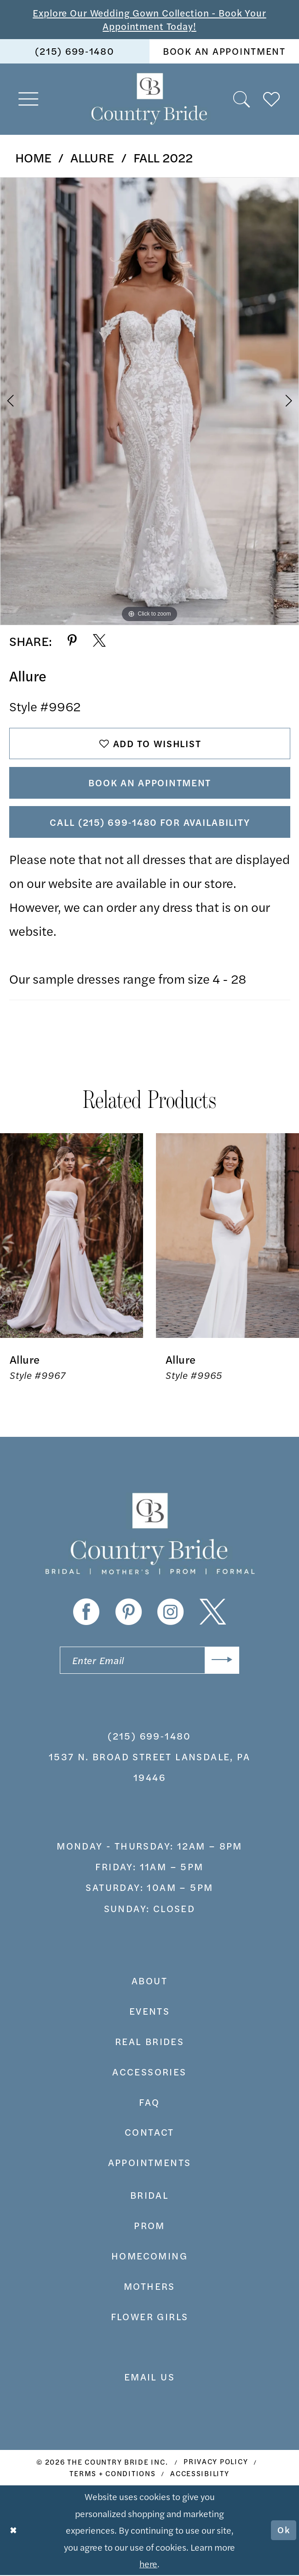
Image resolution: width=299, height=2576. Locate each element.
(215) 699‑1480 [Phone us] (74, 51)
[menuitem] (75, 51)
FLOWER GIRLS (150, 2317)
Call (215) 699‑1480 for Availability (150, 822)
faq (149, 2102)
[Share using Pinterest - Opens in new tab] (72, 641)
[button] (28, 99)
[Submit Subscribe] (221, 1660)
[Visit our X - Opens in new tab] (213, 1612)
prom (149, 2226)
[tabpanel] (149, 401)
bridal (149, 2195)
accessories (149, 2072)
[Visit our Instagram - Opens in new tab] (170, 1612)
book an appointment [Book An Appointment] (224, 51)
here (148, 2564)
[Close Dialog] (13, 2531)
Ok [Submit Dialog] (283, 2530)
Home (33, 157)
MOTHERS (149, 2287)
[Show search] (242, 99)
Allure (92, 157)
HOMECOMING (149, 2256)
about (149, 1981)
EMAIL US (149, 2377)
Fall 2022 (163, 157)
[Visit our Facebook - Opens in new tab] (86, 1612)
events (149, 2011)
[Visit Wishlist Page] (272, 99)
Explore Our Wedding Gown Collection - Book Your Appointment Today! (150, 19)
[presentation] (71, 1236)
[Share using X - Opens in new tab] (99, 641)
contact (149, 2132)
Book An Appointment (150, 783)
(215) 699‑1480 (149, 1736)
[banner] (149, 99)
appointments (149, 2163)
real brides (149, 2042)
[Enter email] (149, 1660)
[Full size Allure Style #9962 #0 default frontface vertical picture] (149, 401)
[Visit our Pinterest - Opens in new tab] (128, 1612)
